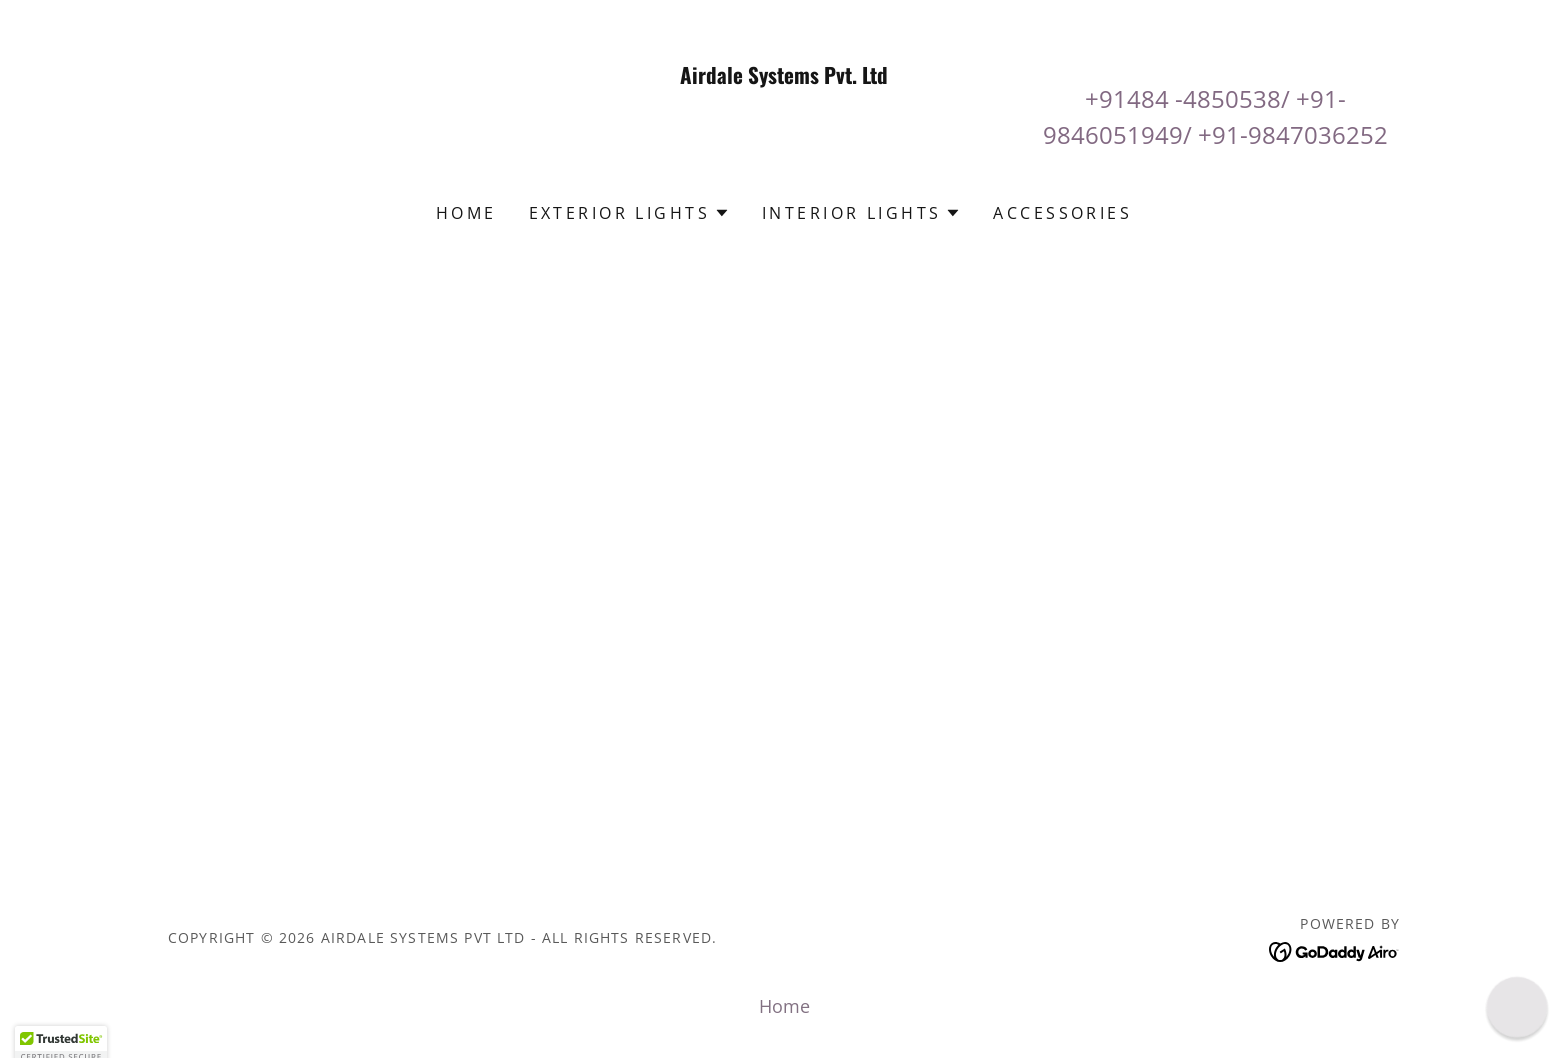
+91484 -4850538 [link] (1183, 98)
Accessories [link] (1062, 213)
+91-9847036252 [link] (1293, 134)
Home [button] (784, 1006)
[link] (784, 161)
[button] (629, 213)
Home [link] (466, 213)
